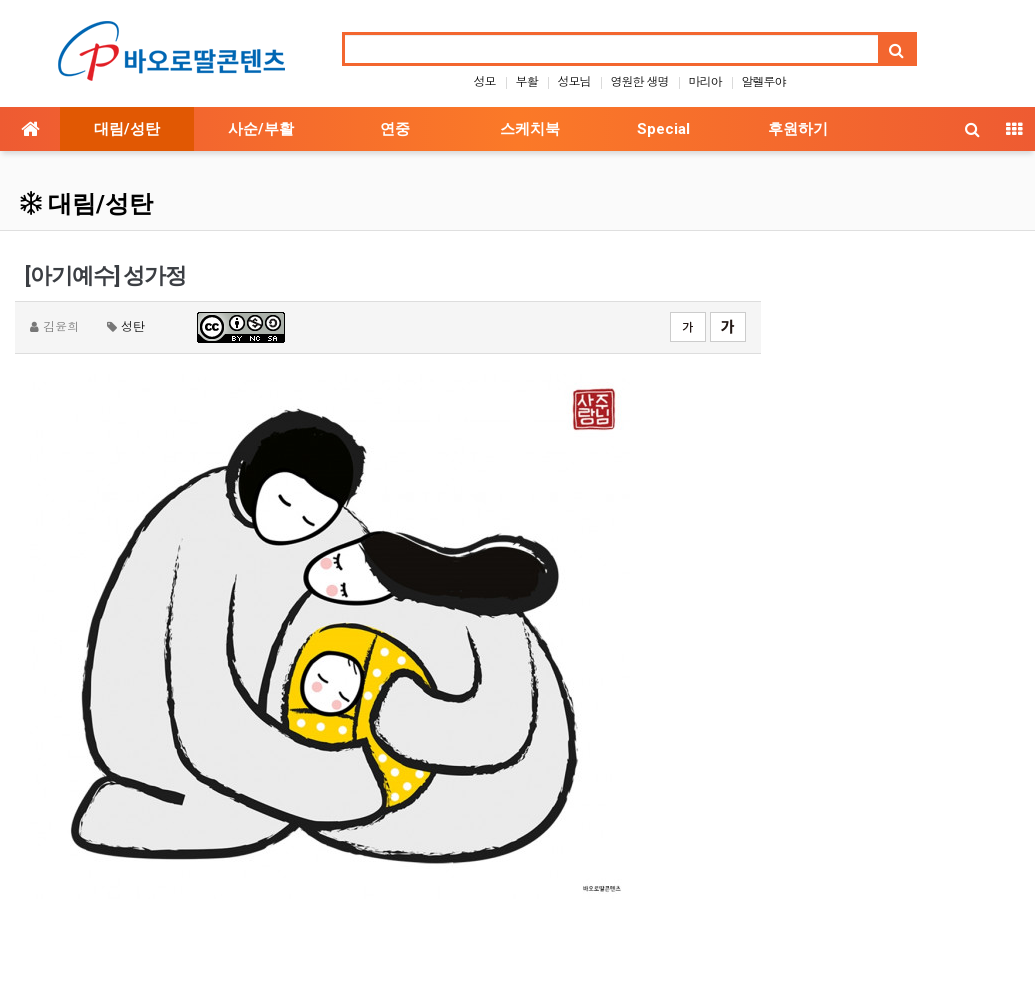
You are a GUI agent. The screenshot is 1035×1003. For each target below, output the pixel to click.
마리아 (705, 80)
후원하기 (798, 129)
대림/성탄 (127, 129)
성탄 (133, 325)
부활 (526, 80)
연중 (395, 129)
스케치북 (530, 129)
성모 (484, 80)
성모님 (573, 80)
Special (663, 129)
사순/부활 (261, 129)
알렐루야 (764, 80)
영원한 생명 (640, 80)
